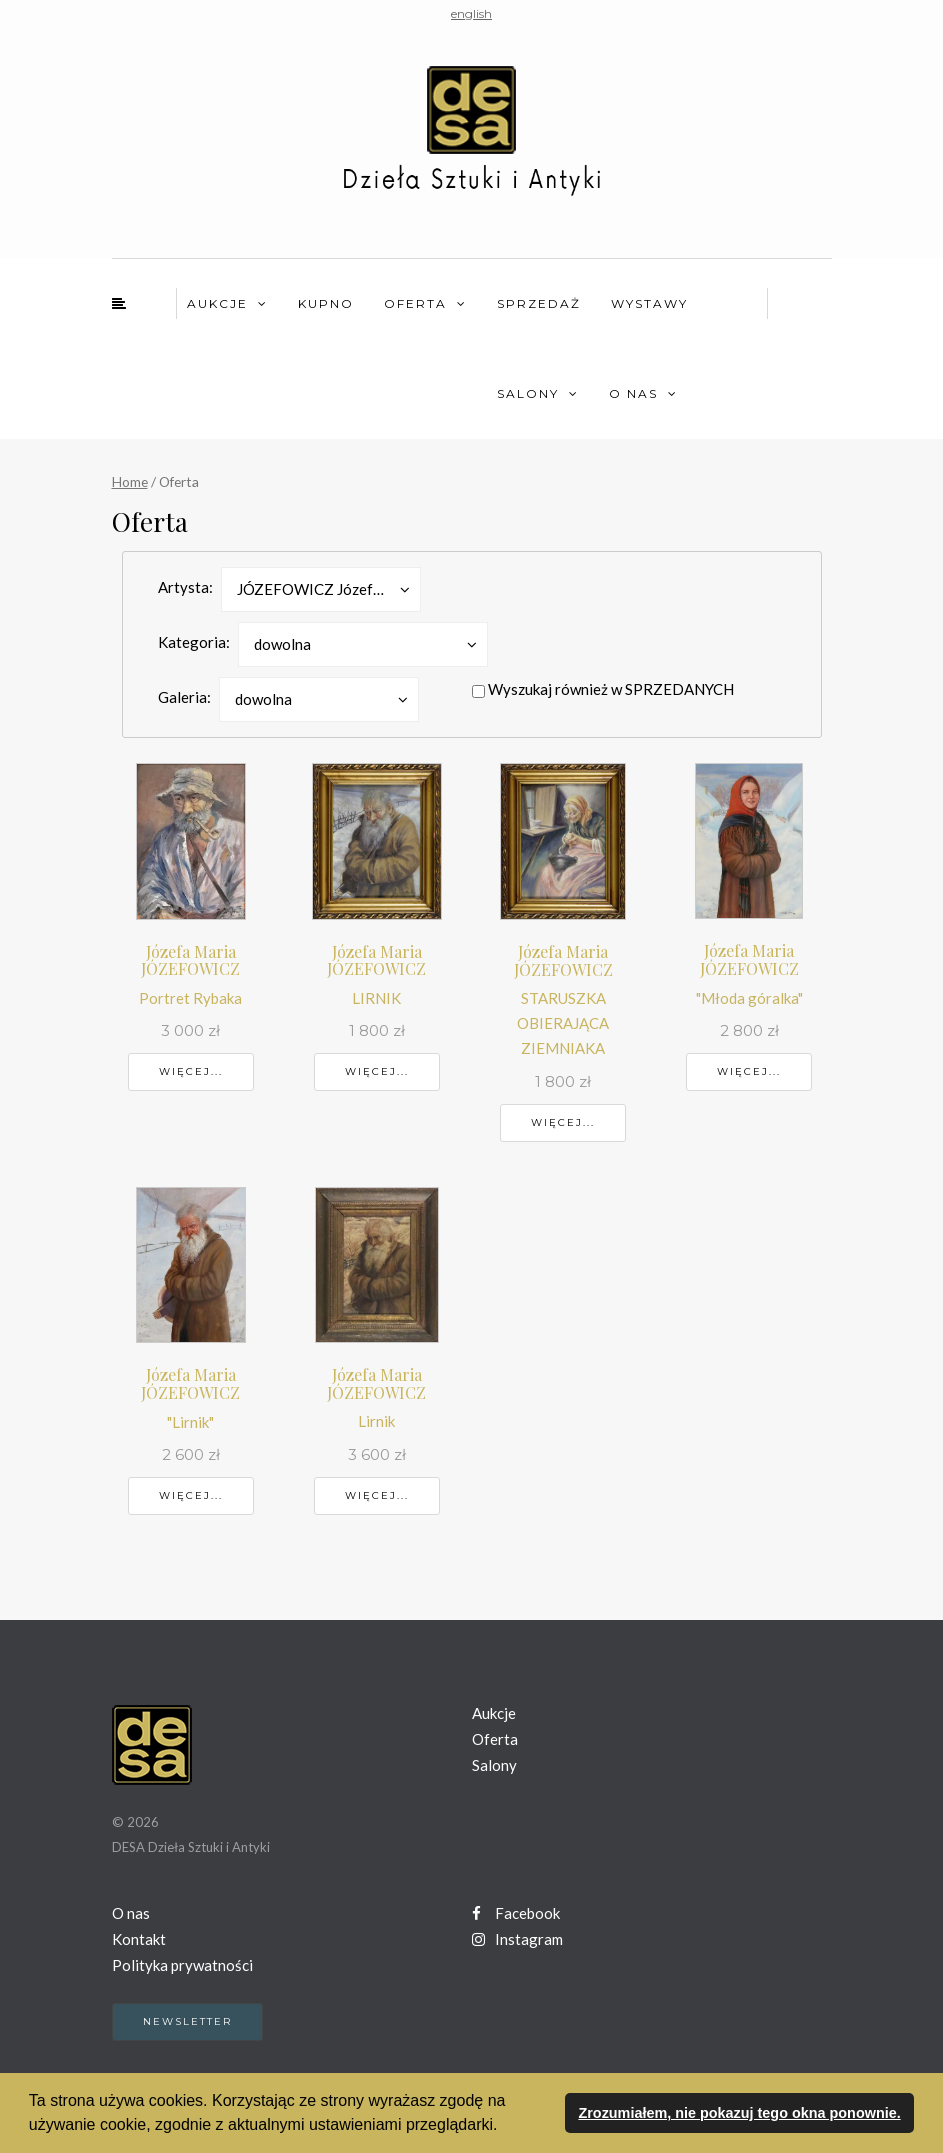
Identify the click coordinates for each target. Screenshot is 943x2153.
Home (130, 481)
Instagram (517, 1939)
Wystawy (649, 303)
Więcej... (191, 1071)
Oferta (415, 303)
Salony (528, 393)
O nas (633, 393)
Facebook (516, 1913)
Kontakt (139, 1939)
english (471, 13)
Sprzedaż (539, 303)
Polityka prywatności (182, 1965)
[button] (505, 2127)
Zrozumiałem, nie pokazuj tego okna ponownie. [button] (739, 2113)
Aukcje (217, 303)
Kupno (326, 303)
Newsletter (187, 2021)
